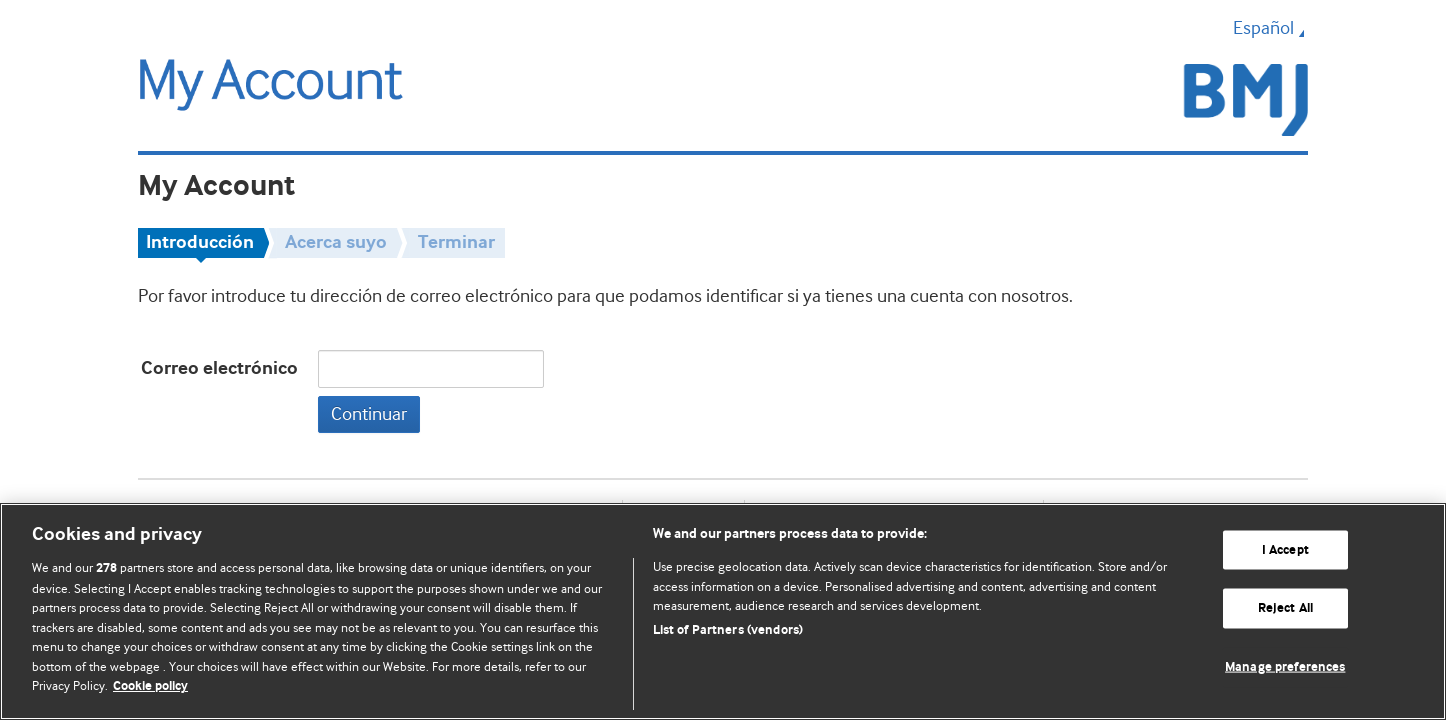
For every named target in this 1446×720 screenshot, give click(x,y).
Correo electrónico (219, 368)
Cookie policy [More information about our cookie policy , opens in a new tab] (150, 686)
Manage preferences (1285, 667)
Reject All (1285, 608)
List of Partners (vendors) (728, 630)
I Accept (1285, 549)
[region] (723, 611)
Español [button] (1270, 28)
